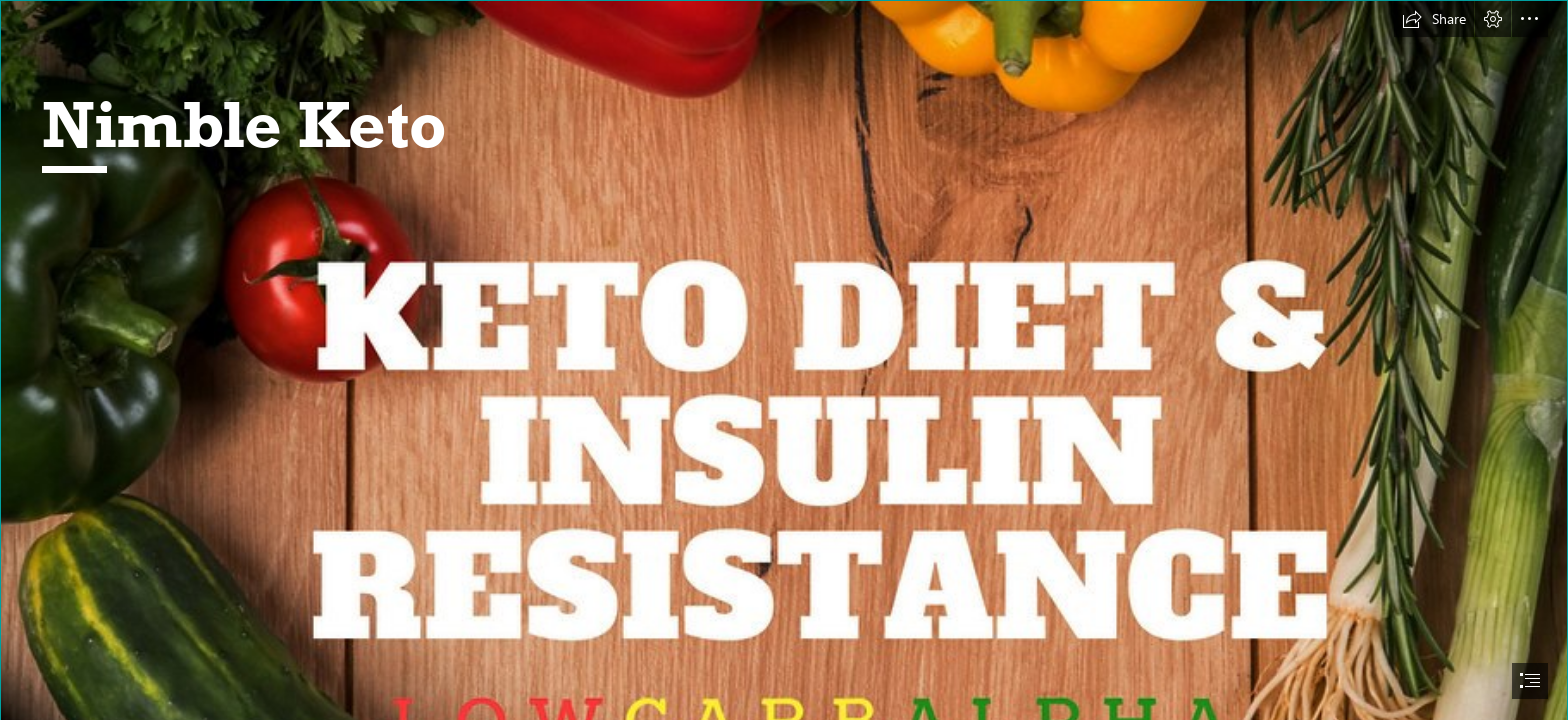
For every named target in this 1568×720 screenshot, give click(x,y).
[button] (1434, 19)
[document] (784, 360)
